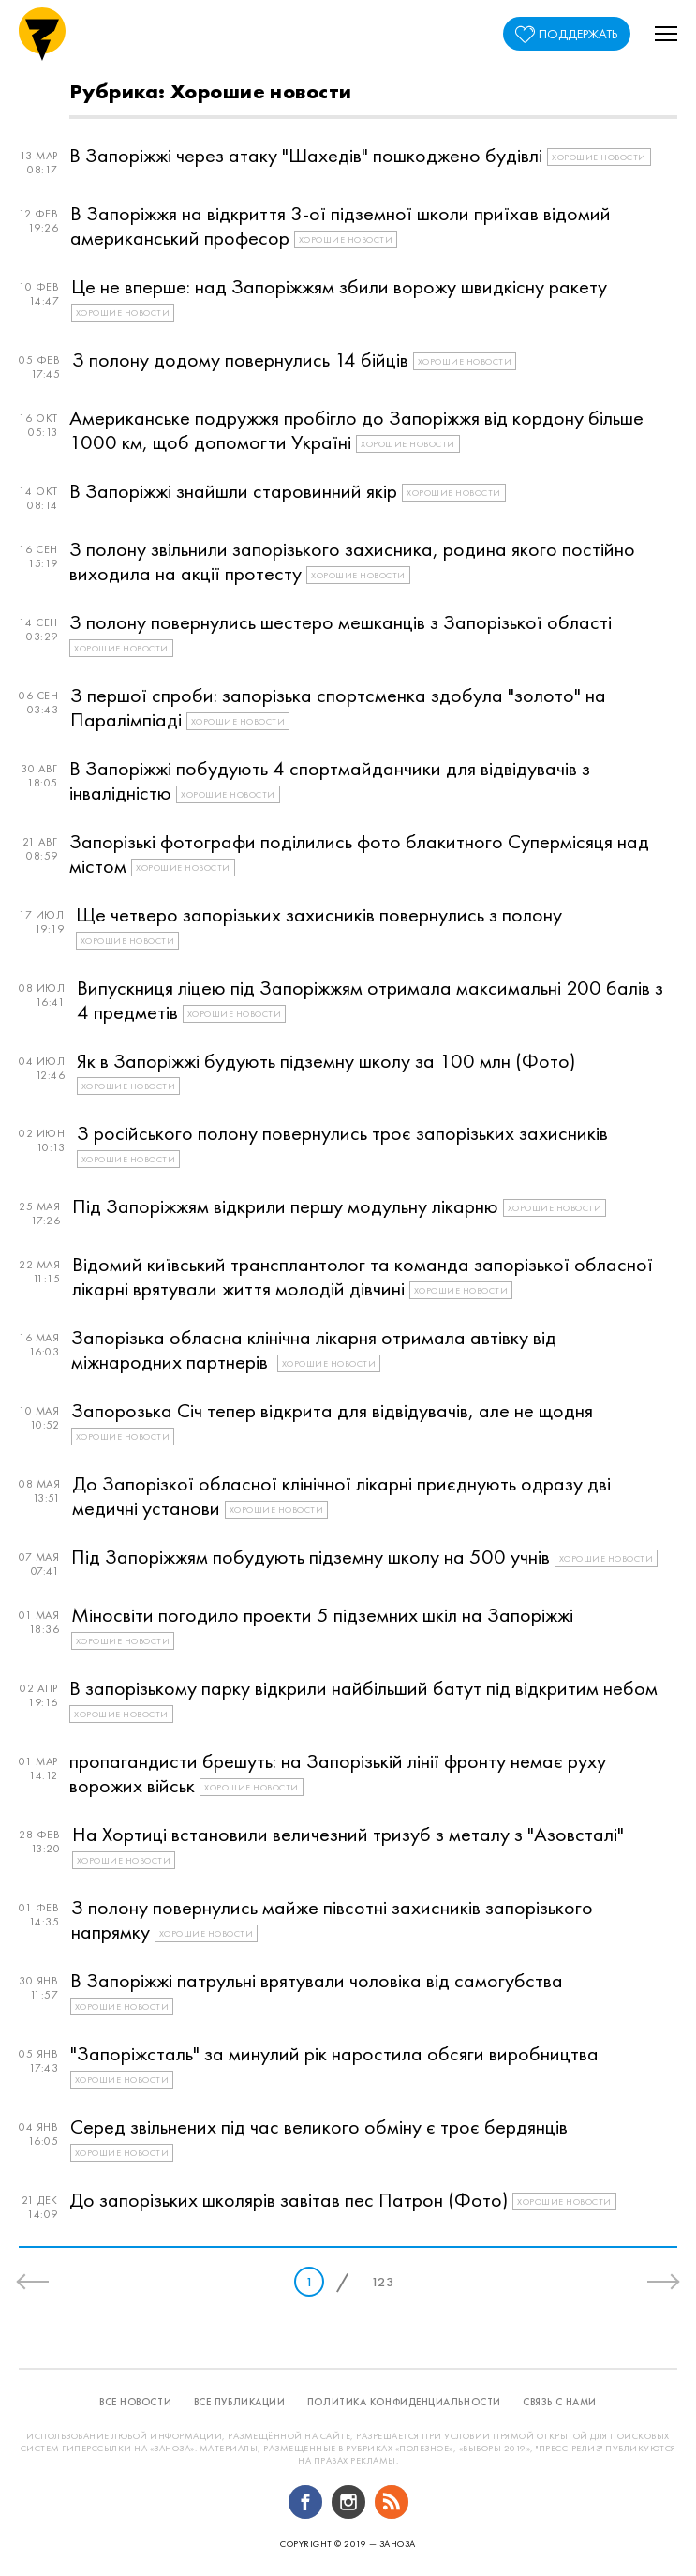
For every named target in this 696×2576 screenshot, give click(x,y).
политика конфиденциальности (404, 2401)
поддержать (578, 33)
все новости (135, 2401)
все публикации (240, 2401)
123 (382, 2281)
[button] (666, 34)
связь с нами (560, 2401)
